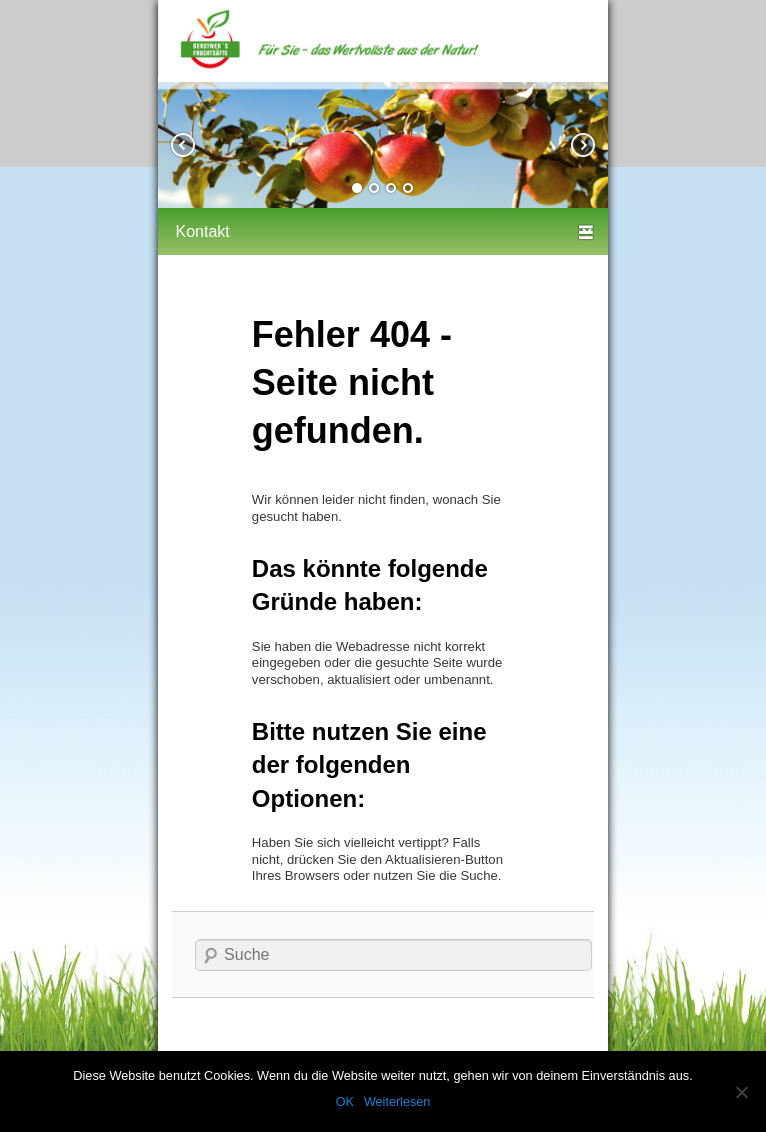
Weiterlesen (397, 1102)
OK (345, 1102)
